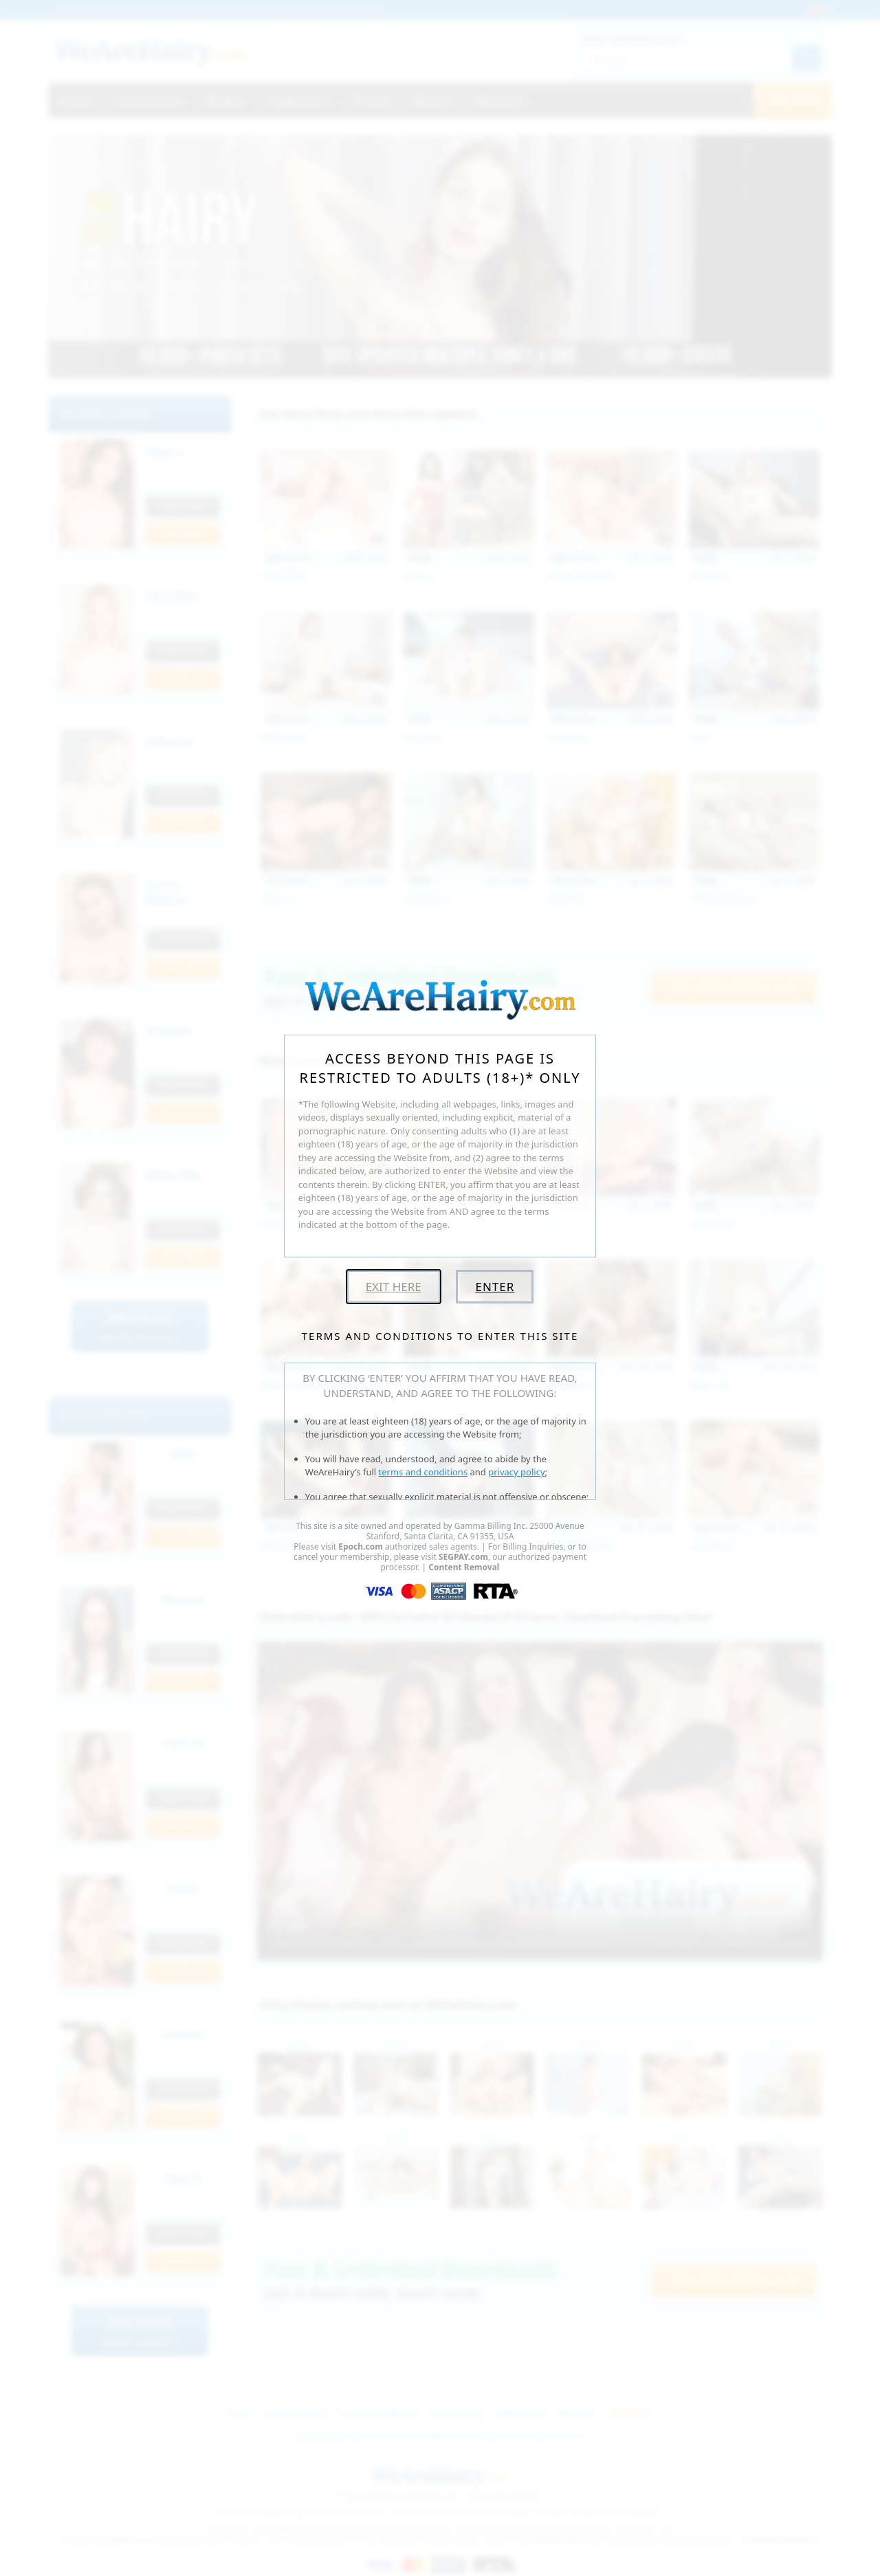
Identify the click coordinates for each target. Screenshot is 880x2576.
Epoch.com (360, 1546)
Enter (494, 1287)
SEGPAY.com (463, 1557)
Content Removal (463, 1567)
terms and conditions (423, 1472)
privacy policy (516, 1472)
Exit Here (393, 1287)
